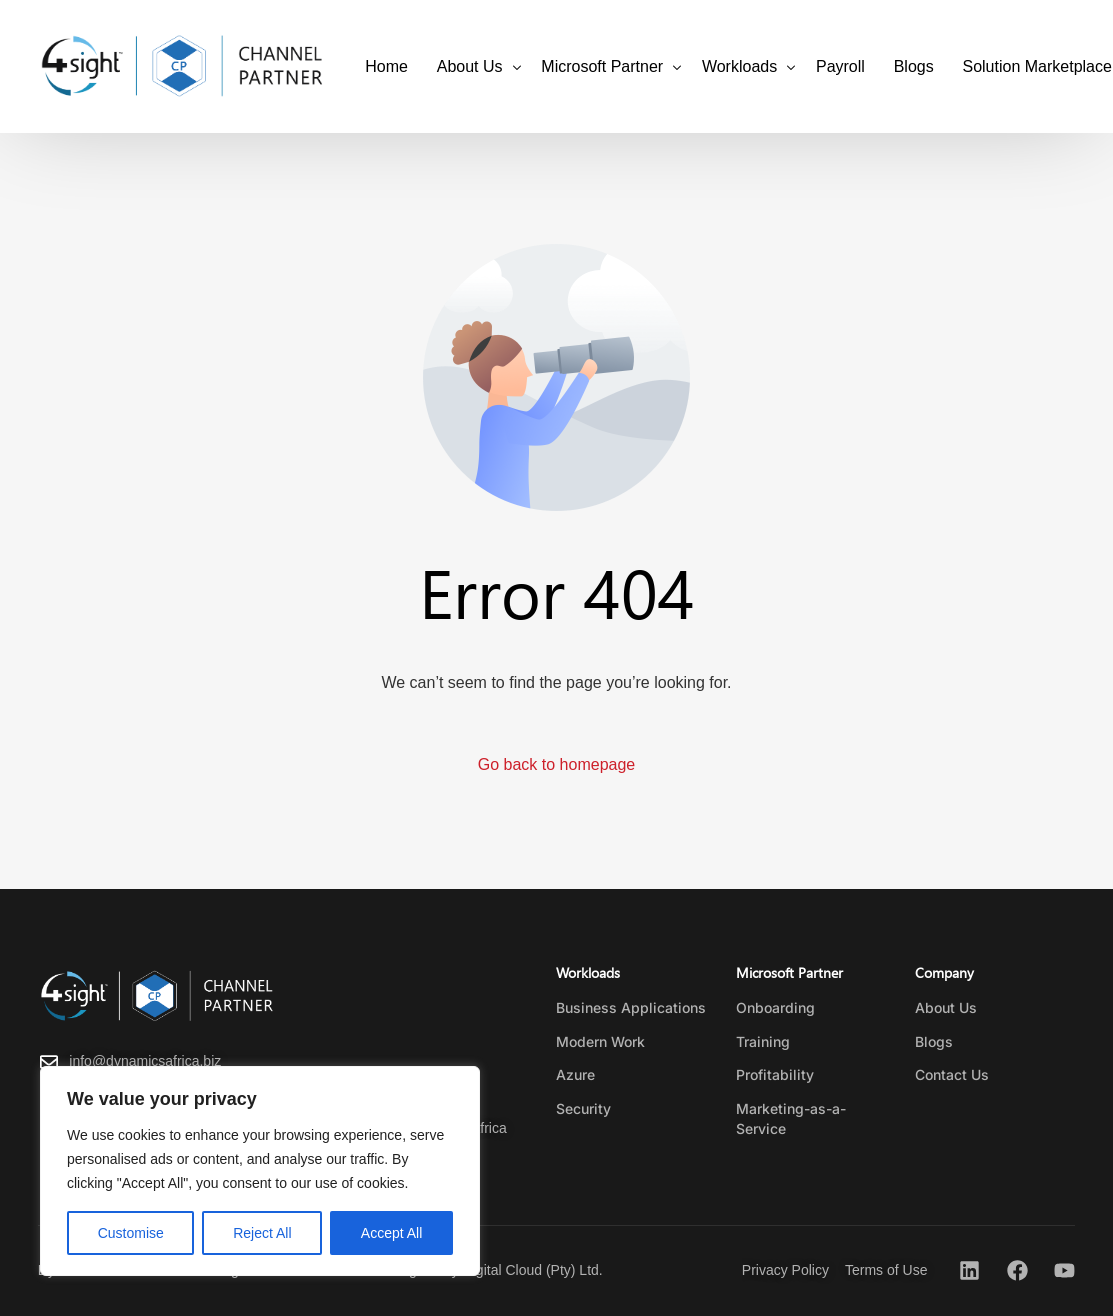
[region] (260, 1171)
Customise (131, 1233)
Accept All (391, 1233)
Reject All (262, 1233)
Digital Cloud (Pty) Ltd (531, 1270)
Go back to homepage (556, 764)
